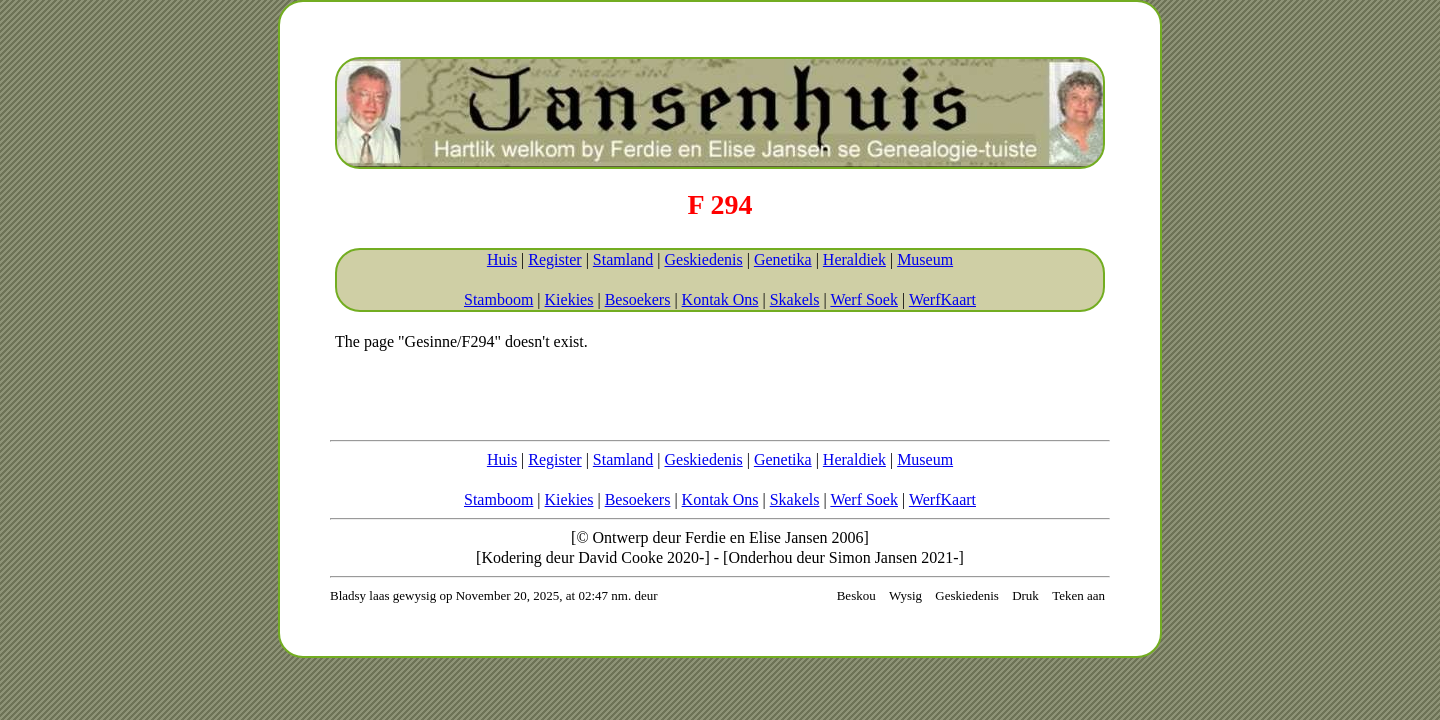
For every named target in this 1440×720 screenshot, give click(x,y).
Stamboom (498, 299)
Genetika (783, 259)
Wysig (905, 595)
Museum (925, 259)
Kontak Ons (720, 299)
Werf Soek (864, 299)
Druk (1025, 595)
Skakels (795, 299)
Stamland (623, 259)
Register (554, 259)
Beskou (856, 595)
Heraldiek (854, 259)
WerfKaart (942, 299)
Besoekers (638, 299)
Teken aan (1078, 595)
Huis (502, 259)
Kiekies (569, 299)
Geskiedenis (703, 259)
